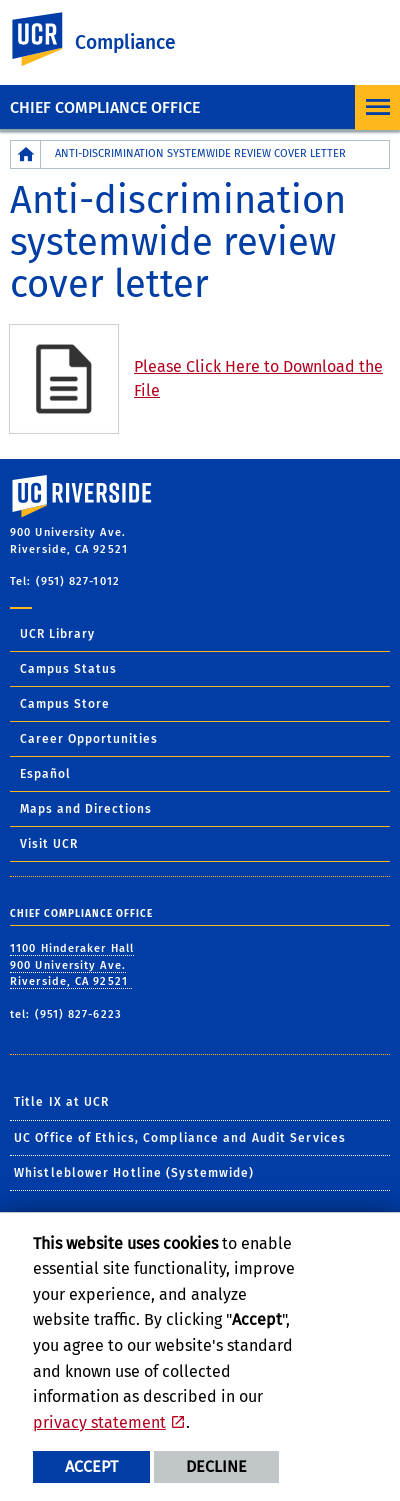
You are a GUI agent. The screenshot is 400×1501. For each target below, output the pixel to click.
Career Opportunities (89, 739)
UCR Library (57, 634)
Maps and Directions (86, 809)
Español (45, 774)
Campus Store (65, 704)
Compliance (125, 42)
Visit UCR (49, 844)
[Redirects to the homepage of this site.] (26, 154)
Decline (216, 1466)
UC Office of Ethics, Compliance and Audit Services (180, 1138)
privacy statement (99, 1422)
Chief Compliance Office (105, 107)
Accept (91, 1466)
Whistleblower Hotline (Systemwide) (134, 1173)
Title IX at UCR (62, 1102)
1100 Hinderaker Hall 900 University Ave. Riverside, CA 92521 (72, 965)
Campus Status (68, 669)
